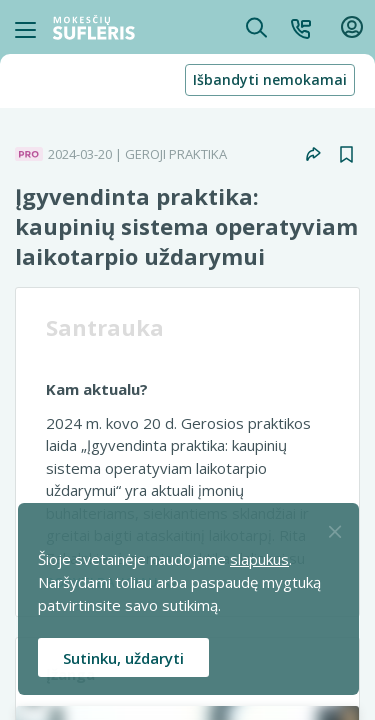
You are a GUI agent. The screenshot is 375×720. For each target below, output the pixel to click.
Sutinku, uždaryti (123, 658)
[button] (301, 27)
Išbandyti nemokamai (270, 79)
